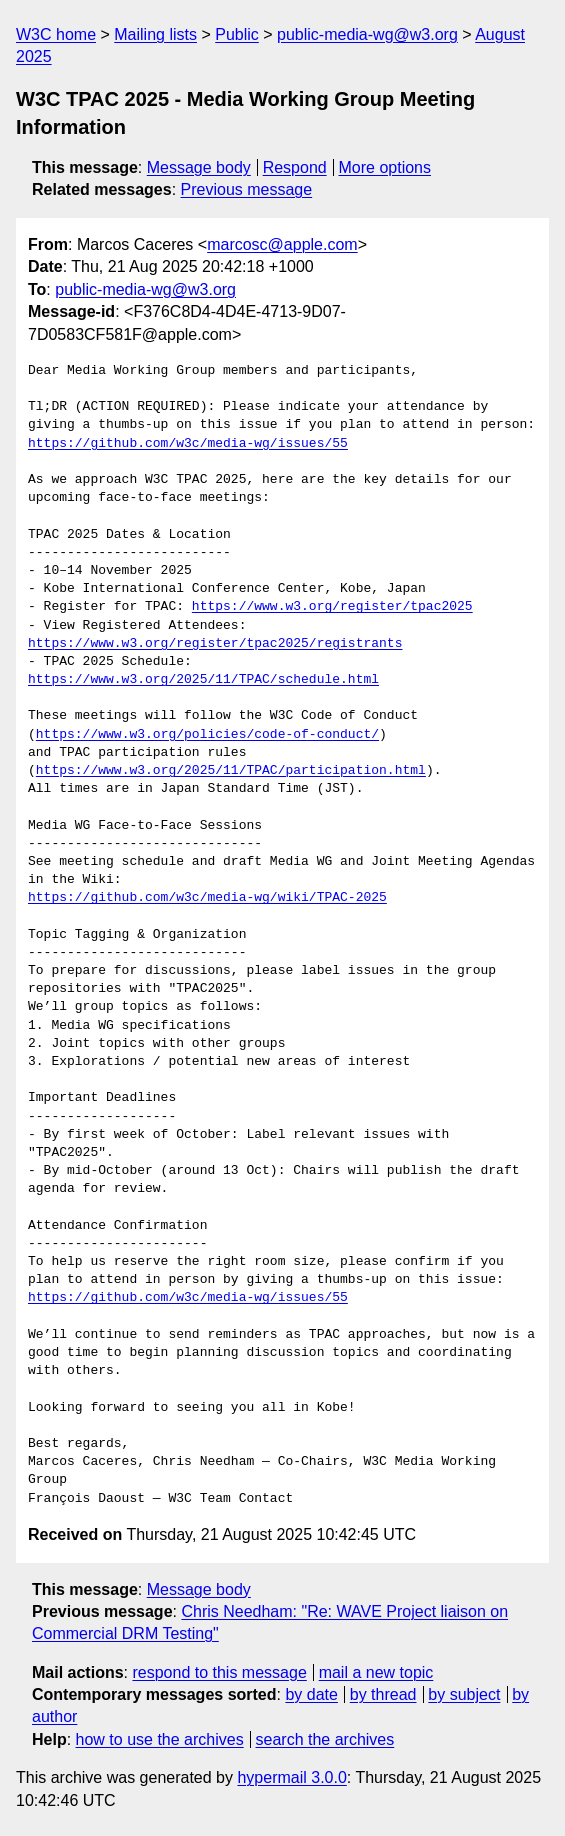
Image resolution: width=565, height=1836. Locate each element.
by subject (464, 1694)
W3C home (56, 34)
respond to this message (219, 1672)
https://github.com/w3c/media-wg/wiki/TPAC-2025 (207, 898)
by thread (383, 1694)
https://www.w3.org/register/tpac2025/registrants (215, 644)
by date (311, 1694)
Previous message (247, 189)
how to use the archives (160, 1739)
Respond (295, 167)
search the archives (325, 1739)
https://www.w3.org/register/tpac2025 (332, 607)
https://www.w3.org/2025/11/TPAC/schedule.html (203, 680)
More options (385, 167)
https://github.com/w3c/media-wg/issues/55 (188, 444)
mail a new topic (376, 1672)
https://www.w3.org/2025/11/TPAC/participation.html (231, 771)
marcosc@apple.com (282, 244)
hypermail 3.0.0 (291, 1777)
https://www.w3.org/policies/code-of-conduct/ (207, 735)
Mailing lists (155, 34)
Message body (199, 167)
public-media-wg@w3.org (367, 34)
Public (237, 34)
